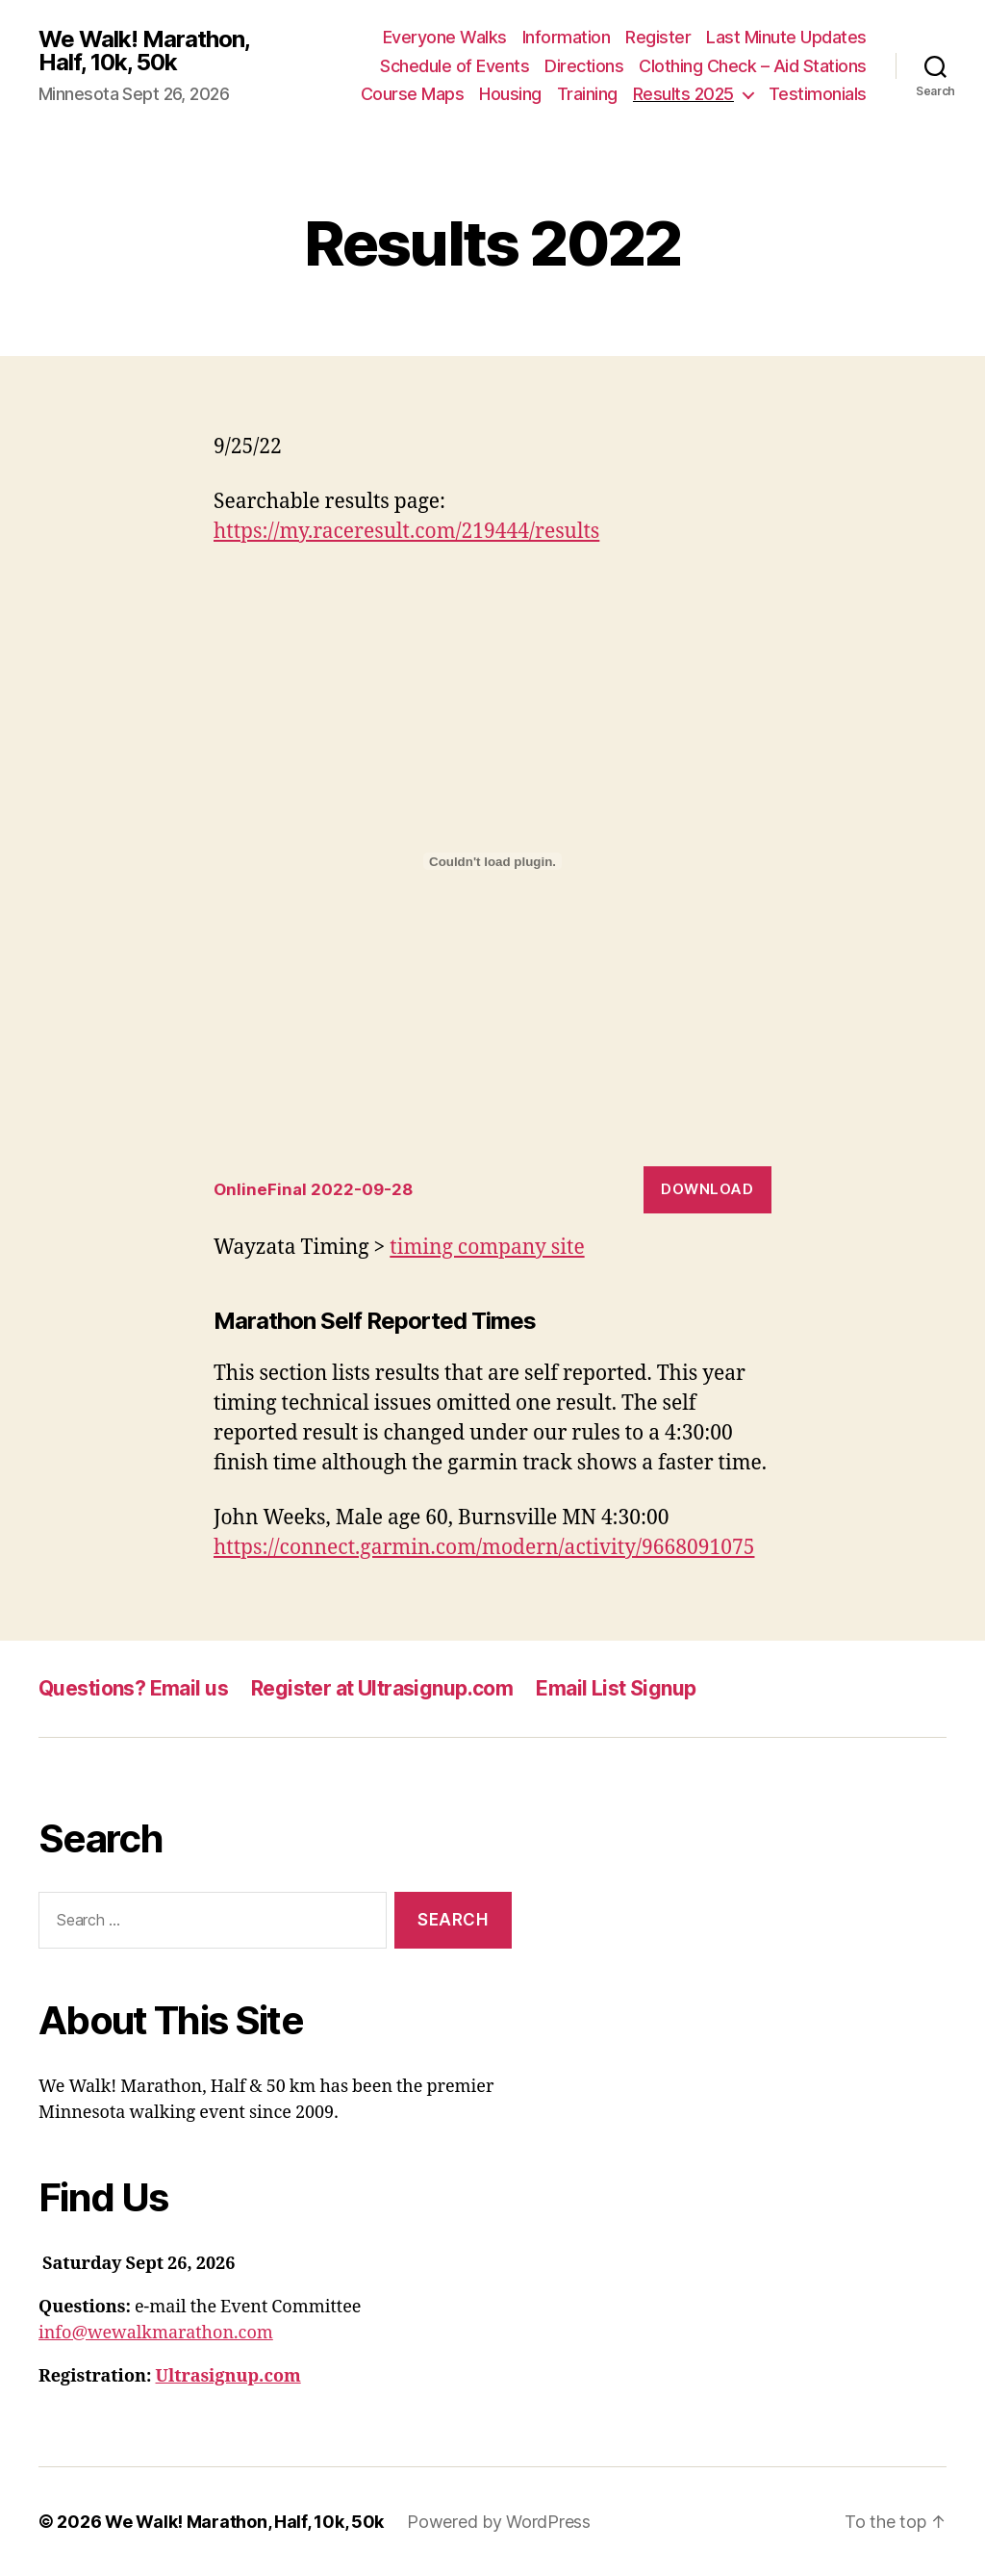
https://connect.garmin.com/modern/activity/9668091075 (484, 1548)
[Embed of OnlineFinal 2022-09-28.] (492, 861)
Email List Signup (615, 1688)
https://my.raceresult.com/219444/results (406, 532)
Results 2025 (683, 94)
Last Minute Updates (786, 37)
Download (707, 1189)
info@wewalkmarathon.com (155, 2333)
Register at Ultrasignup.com (382, 1688)
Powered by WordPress (499, 2522)
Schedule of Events (454, 66)
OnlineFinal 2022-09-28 (313, 1189)
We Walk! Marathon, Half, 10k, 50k (143, 51)
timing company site (487, 1248)
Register (658, 37)
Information (566, 37)
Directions (583, 66)
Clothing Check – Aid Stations (753, 66)
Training (587, 94)
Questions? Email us (133, 1688)
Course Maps (413, 94)
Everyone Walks (445, 37)
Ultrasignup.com (228, 2376)
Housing (510, 94)
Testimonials (818, 94)
